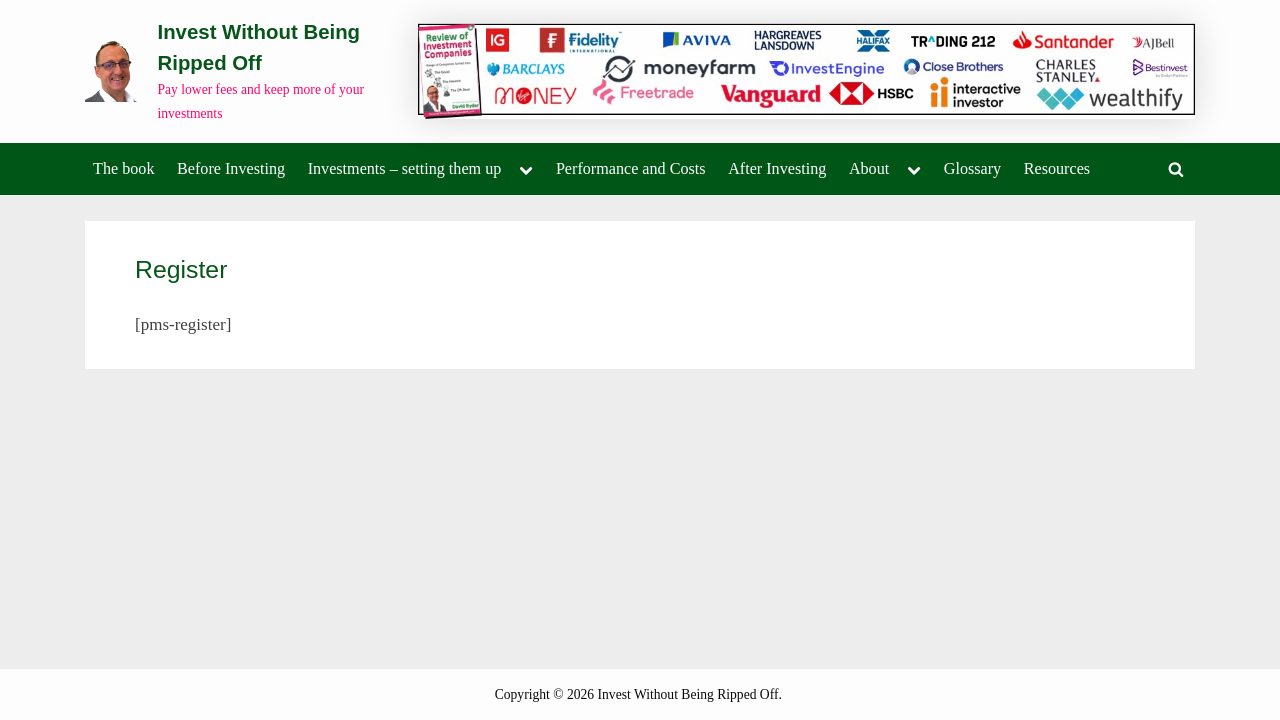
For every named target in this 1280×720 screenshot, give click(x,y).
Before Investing (231, 168)
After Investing (777, 168)
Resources (1057, 168)
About (869, 168)
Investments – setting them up (405, 168)
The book (123, 168)
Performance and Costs (631, 168)
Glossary (972, 168)
